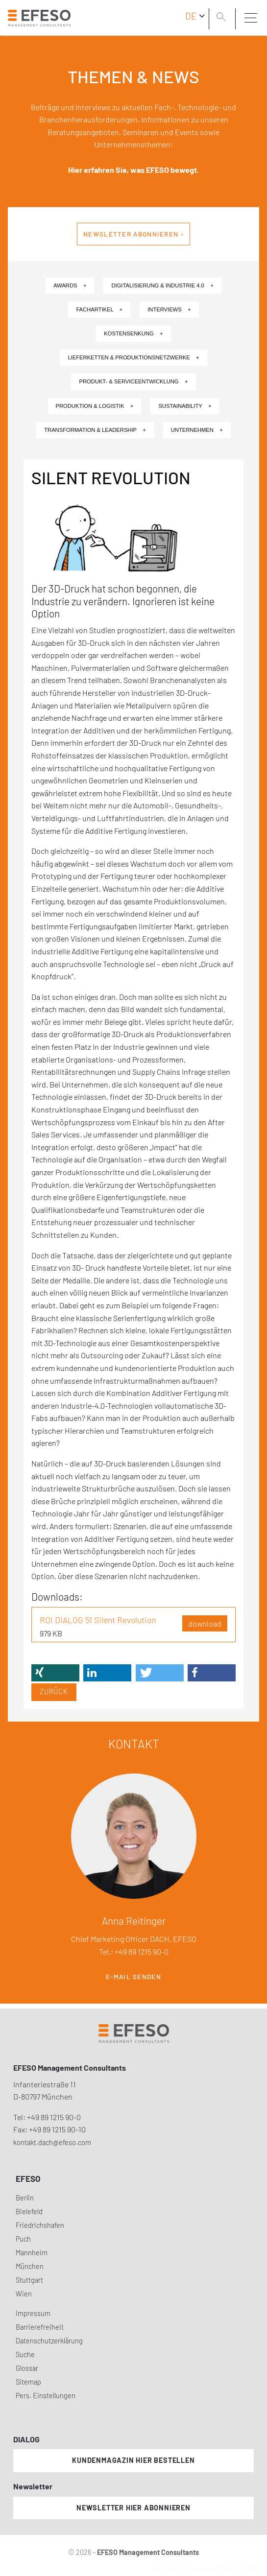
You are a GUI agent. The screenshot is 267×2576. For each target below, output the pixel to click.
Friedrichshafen (40, 2225)
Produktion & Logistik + (95, 406)
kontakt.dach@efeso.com (52, 2142)
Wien (24, 2294)
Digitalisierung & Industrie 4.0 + (162, 285)
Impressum (33, 2313)
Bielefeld (29, 2211)
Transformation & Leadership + (95, 430)
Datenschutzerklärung (49, 2341)
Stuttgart (29, 2280)
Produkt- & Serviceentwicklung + (133, 381)
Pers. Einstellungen (45, 2395)
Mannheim (32, 2252)
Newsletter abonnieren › (133, 234)
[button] (55, 1672)
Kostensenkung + (133, 333)
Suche (25, 2354)
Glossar (27, 2368)
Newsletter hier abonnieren (133, 2508)
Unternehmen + (197, 430)
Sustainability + (184, 406)
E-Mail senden (133, 1977)
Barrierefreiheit (40, 2327)
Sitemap (28, 2382)
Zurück (54, 1691)
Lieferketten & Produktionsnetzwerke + (133, 357)
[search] (223, 18)
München (30, 2266)
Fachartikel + (99, 309)
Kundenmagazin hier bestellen (133, 2460)
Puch (23, 2239)
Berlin (25, 2198)
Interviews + (169, 309)
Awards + (69, 285)
